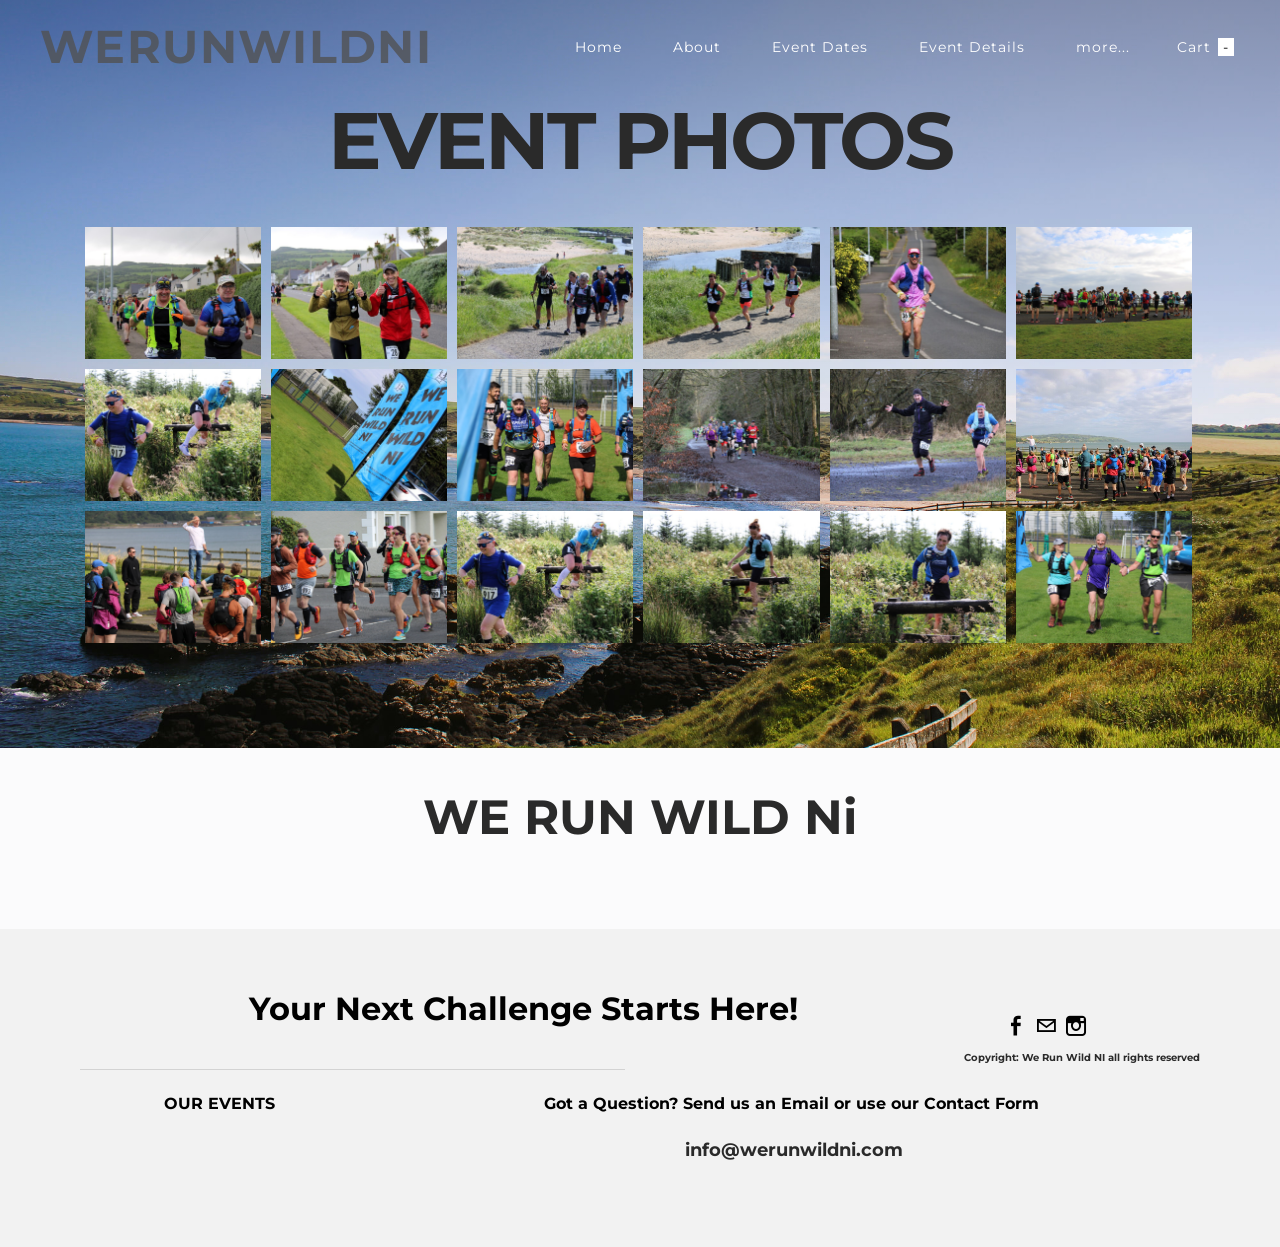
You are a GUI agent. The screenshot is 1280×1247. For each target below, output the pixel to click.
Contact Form (984, 1103)
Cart (1205, 47)
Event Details (972, 47)
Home (598, 47)
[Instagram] (1076, 1026)
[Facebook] (1016, 1026)
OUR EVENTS (219, 1103)
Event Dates (820, 47)
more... (1103, 47)
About (697, 47)
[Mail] (1046, 1026)
